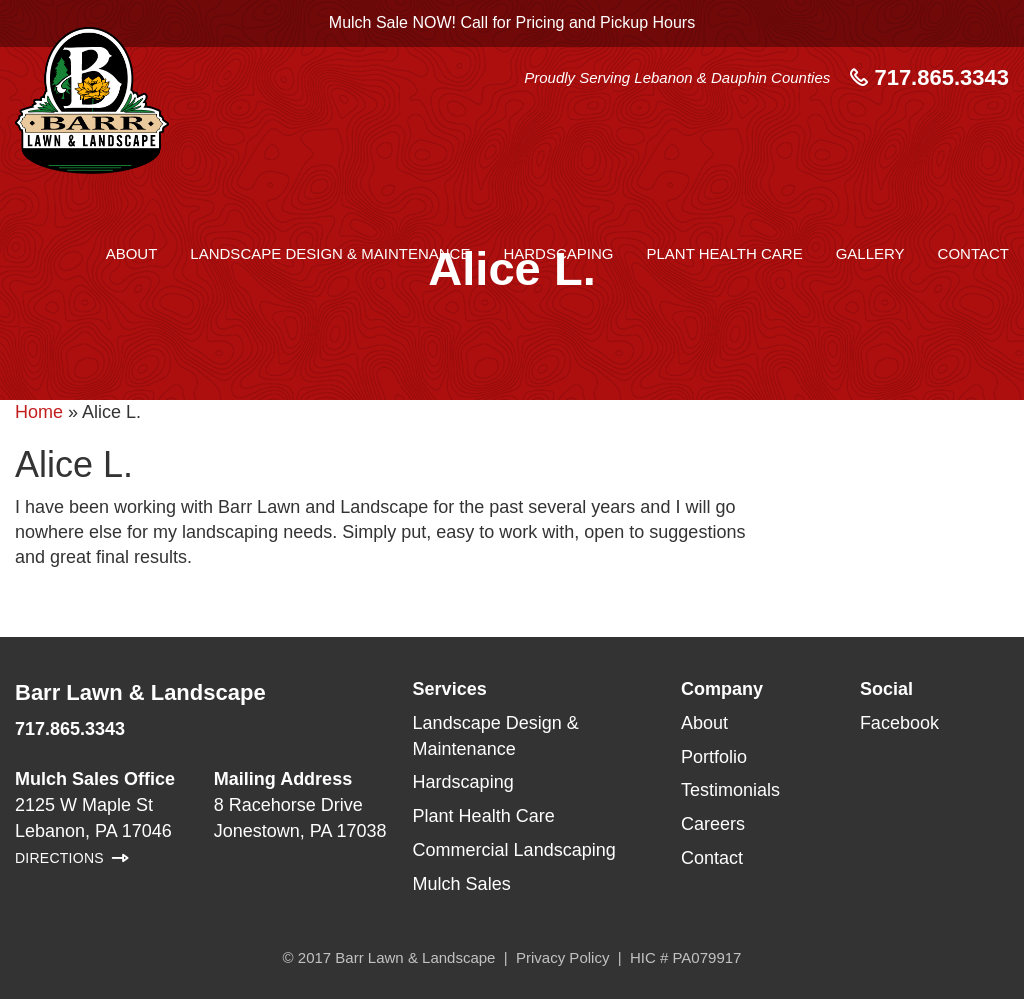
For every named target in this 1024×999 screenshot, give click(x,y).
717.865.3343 (929, 77)
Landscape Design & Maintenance (330, 253)
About (132, 253)
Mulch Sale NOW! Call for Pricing (512, 22)
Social (886, 689)
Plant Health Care (724, 253)
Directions (59, 858)
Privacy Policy (562, 957)
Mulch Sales (462, 884)
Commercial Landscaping (514, 850)
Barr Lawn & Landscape (140, 692)
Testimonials (730, 790)
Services (450, 689)
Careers (713, 824)
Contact (973, 253)
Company (722, 689)
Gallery (870, 253)
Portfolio (714, 757)
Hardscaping (558, 253)
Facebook (899, 723)
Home (39, 412)
